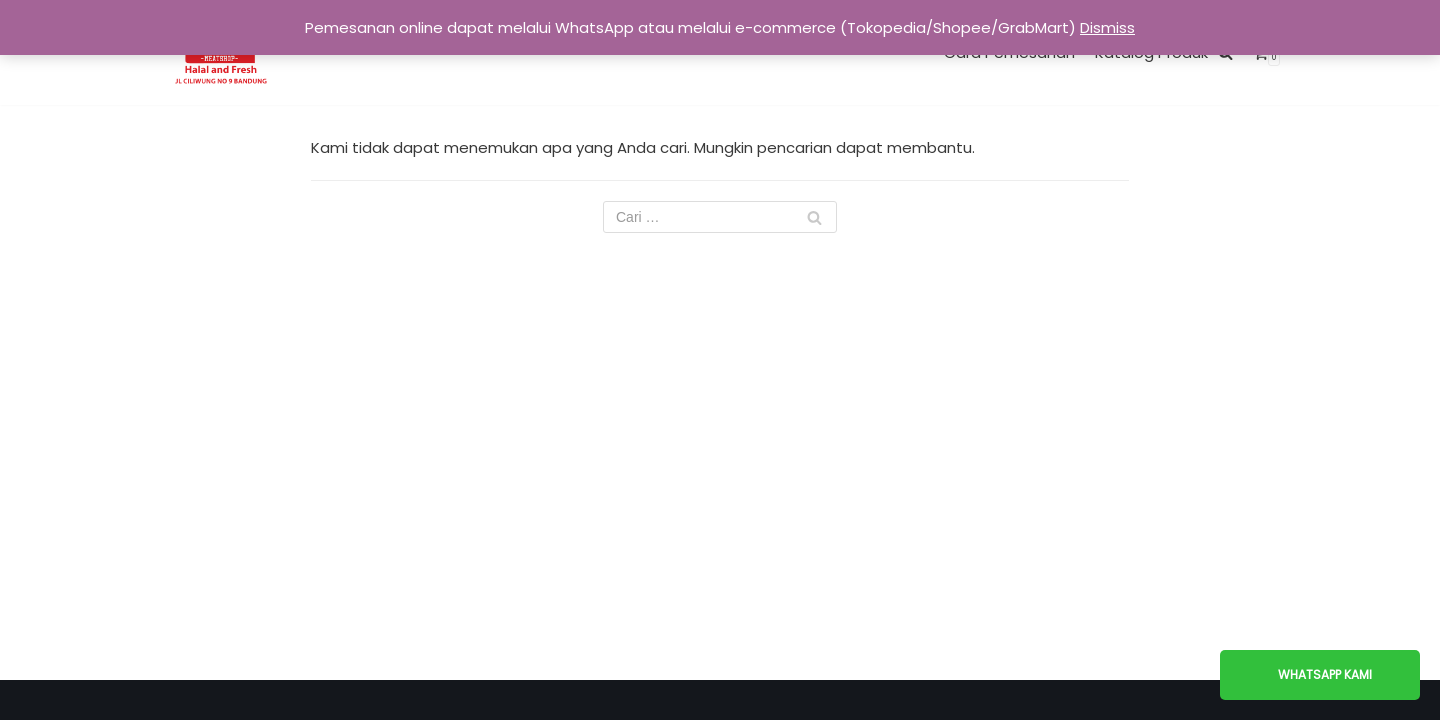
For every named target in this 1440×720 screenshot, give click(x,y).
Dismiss (1107, 27)
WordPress (792, 699)
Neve (628, 699)
